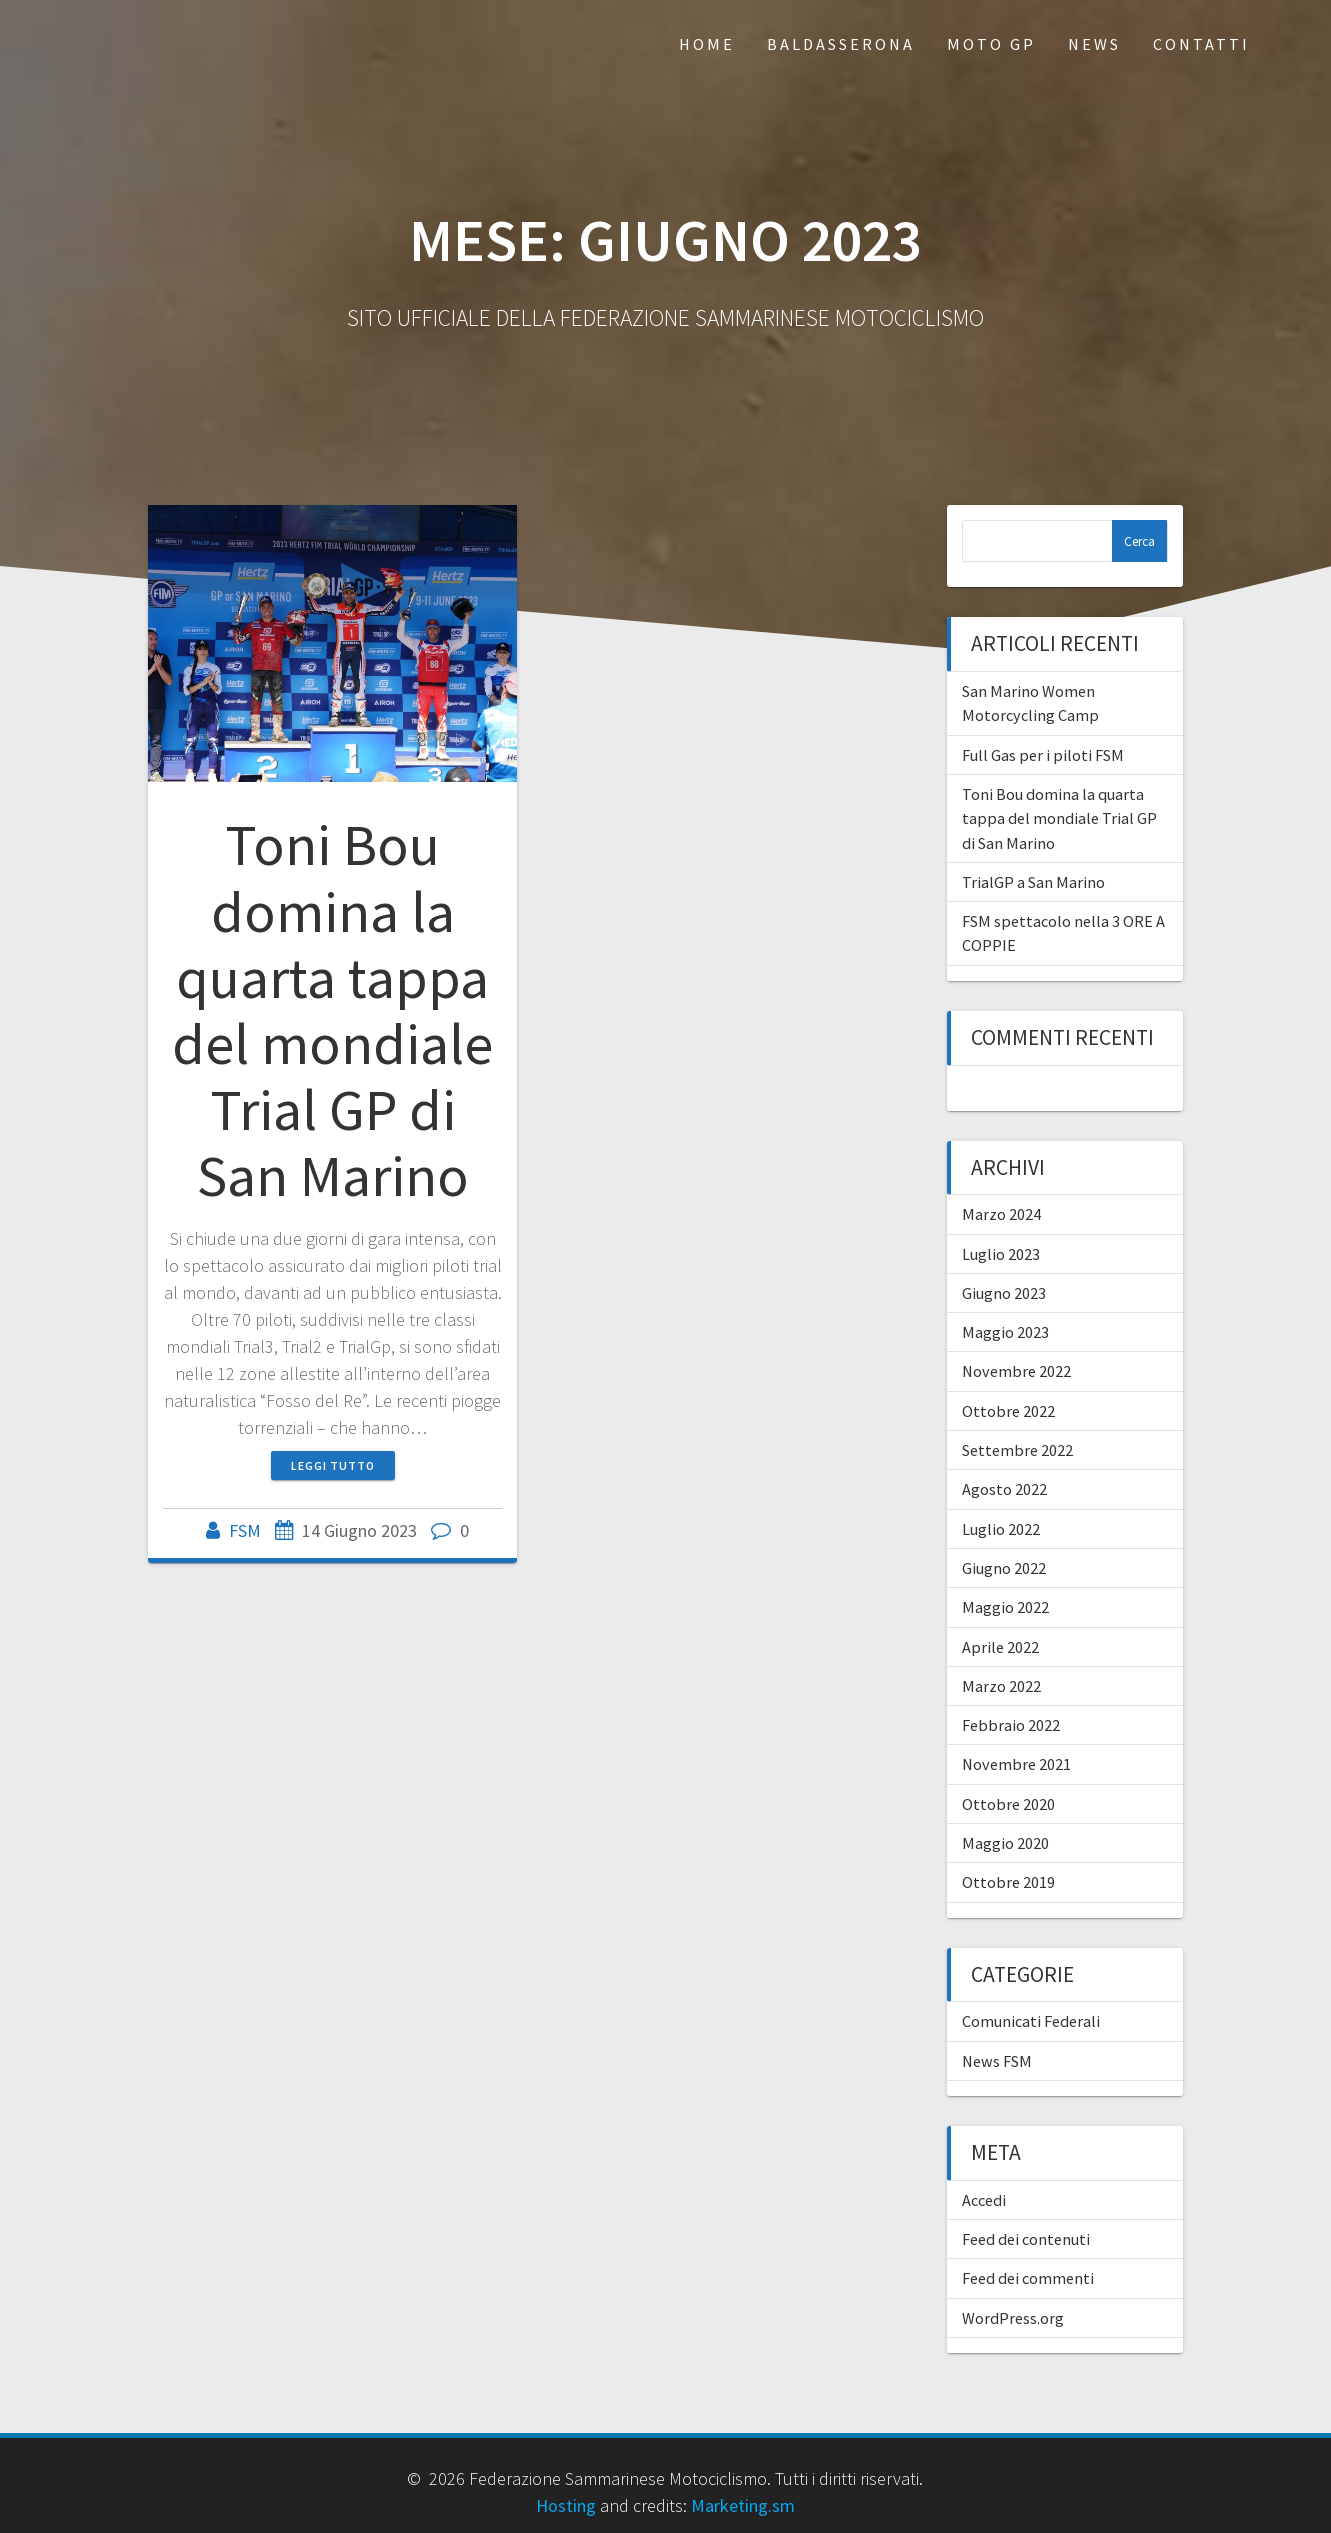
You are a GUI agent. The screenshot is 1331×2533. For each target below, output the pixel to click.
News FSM (997, 2061)
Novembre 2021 (1016, 1764)
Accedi (984, 2200)
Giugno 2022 (1004, 1568)
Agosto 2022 (1004, 1489)
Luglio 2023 (1001, 1254)
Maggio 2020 (1005, 1843)
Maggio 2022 (1005, 1607)
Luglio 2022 (1001, 1529)
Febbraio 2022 (1011, 1725)
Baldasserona (841, 44)
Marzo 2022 (1001, 1686)
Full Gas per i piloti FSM (1043, 755)
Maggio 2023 (1005, 1332)
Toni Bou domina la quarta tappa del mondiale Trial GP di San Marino (332, 1010)
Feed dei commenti (1028, 2278)
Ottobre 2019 (1008, 1882)
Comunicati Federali (1031, 2021)
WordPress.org (1013, 2318)
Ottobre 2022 (1008, 1411)
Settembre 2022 (1017, 1450)
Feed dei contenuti (1026, 2239)
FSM (245, 1530)
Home (707, 44)
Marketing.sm (743, 2505)
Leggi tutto (333, 1465)
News (1094, 44)
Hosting (566, 2505)
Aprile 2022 (1000, 1647)
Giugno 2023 (1004, 1293)
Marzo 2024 (1001, 1214)
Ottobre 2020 (1008, 1804)
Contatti (1201, 44)
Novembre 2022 (1016, 1371)
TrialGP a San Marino (1033, 882)
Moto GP (991, 44)
